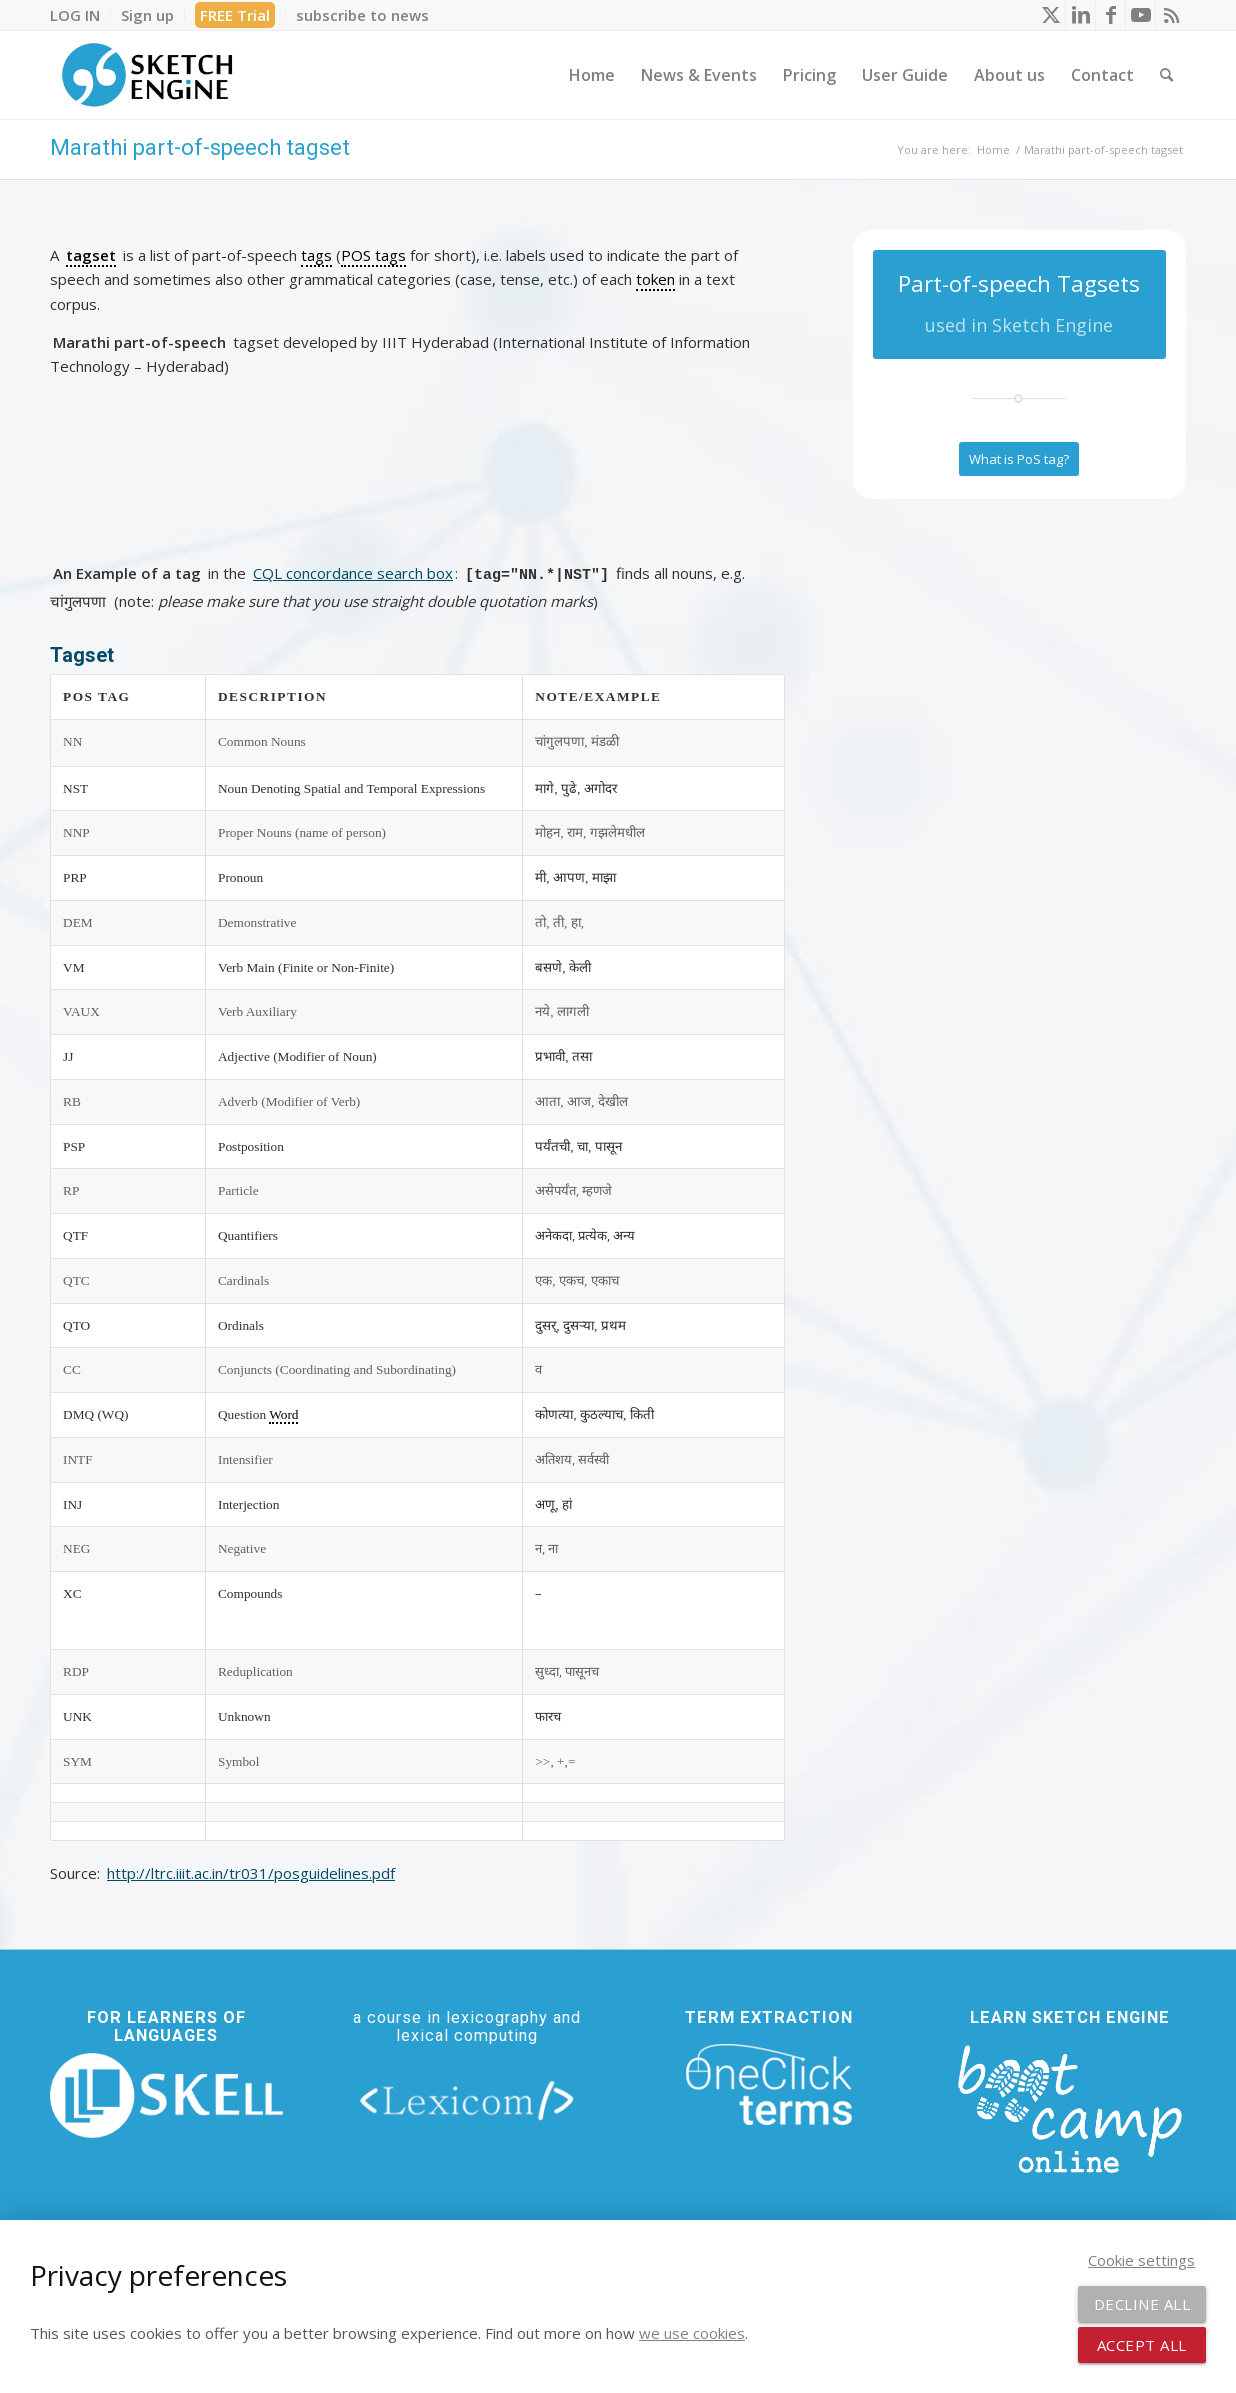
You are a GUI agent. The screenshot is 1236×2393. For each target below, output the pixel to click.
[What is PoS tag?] (1019, 459)
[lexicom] (467, 2099)
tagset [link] (91, 255)
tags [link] (316, 255)
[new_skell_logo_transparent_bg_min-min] (166, 2095)
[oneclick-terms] (769, 2085)
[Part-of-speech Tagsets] (1019, 304)
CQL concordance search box (353, 573)
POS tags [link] (373, 255)
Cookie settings (1141, 2260)
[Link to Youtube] (1140, 15)
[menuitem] (80, 15)
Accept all (1142, 2345)
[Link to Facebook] (1110, 15)
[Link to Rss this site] (1171, 15)
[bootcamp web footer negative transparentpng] (1069, 2106)
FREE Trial (235, 15)
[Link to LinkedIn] (1080, 15)
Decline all (1142, 2304)
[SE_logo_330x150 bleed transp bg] (147, 75)
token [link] (655, 279)
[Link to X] (1050, 15)
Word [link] (283, 1414)
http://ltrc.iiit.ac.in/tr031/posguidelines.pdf (251, 1873)
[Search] (1166, 75)
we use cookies (692, 2333)
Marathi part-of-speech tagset (200, 147)
